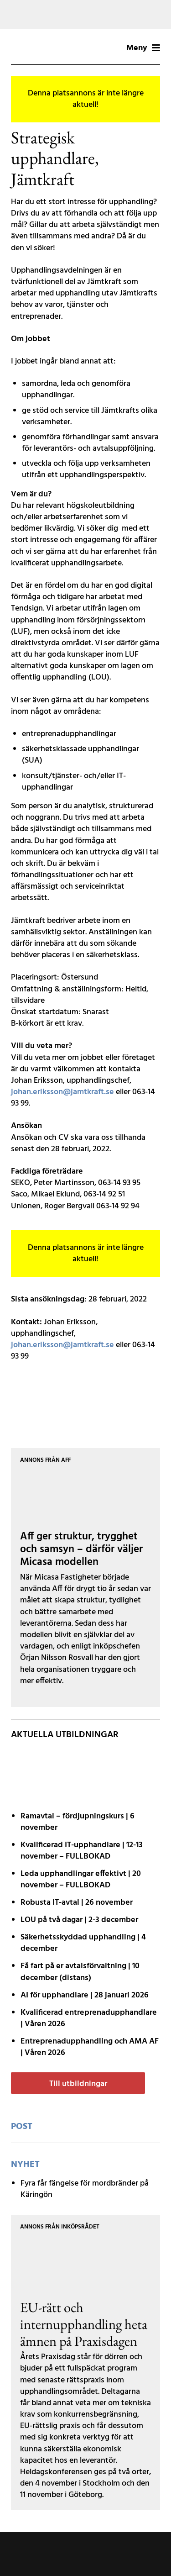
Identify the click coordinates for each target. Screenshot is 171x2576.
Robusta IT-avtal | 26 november (77, 1902)
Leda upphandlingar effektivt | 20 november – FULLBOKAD (81, 1879)
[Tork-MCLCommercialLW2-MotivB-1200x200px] (85, 14)
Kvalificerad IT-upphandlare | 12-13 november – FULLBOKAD (82, 1850)
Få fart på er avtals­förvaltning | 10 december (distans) (80, 1972)
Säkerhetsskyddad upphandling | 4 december (83, 1943)
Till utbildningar (78, 2084)
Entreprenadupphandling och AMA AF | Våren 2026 (90, 2047)
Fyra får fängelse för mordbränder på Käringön (85, 2189)
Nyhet (25, 2164)
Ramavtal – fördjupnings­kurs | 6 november (78, 1822)
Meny (143, 48)
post (21, 2126)
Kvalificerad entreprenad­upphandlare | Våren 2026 (89, 2018)
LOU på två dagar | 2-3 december (79, 1920)
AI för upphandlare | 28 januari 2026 (85, 1995)
